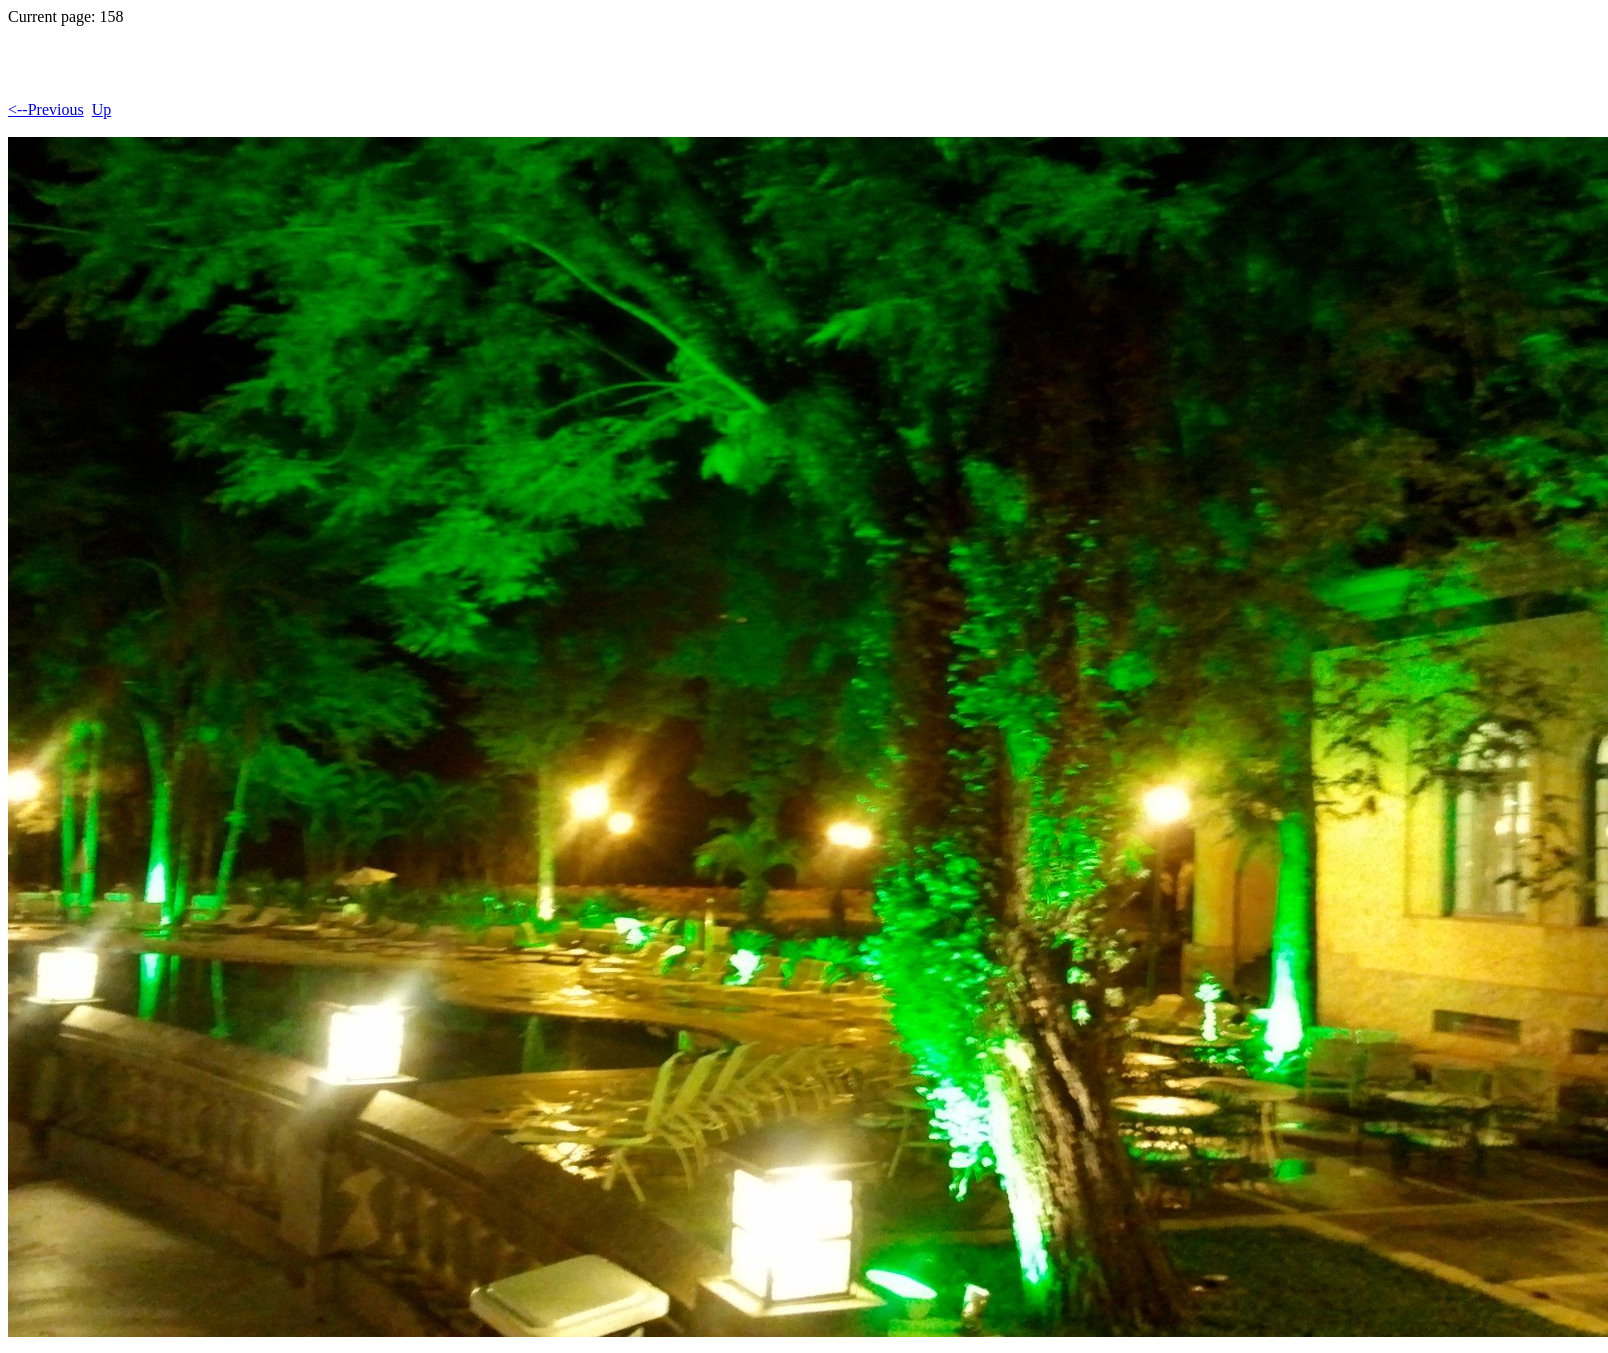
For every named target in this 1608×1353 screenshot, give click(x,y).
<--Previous (46, 109)
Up (102, 109)
